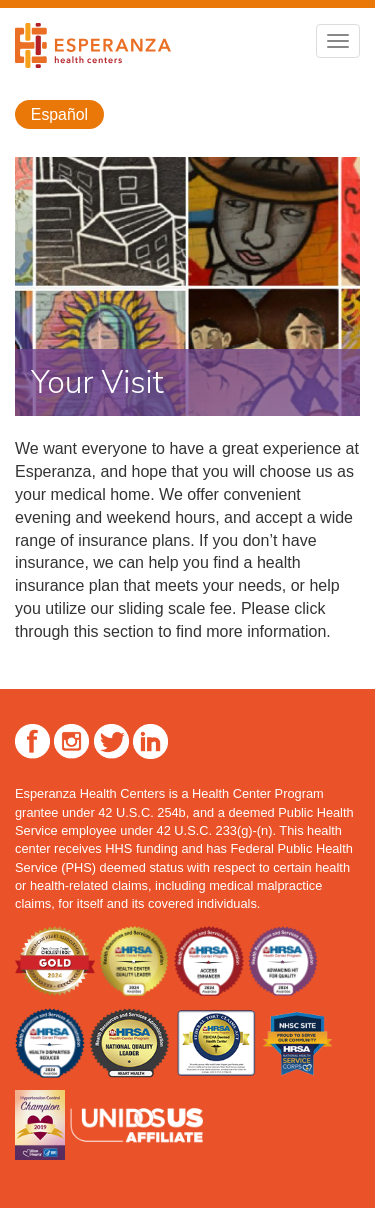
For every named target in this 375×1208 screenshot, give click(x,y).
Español (59, 114)
